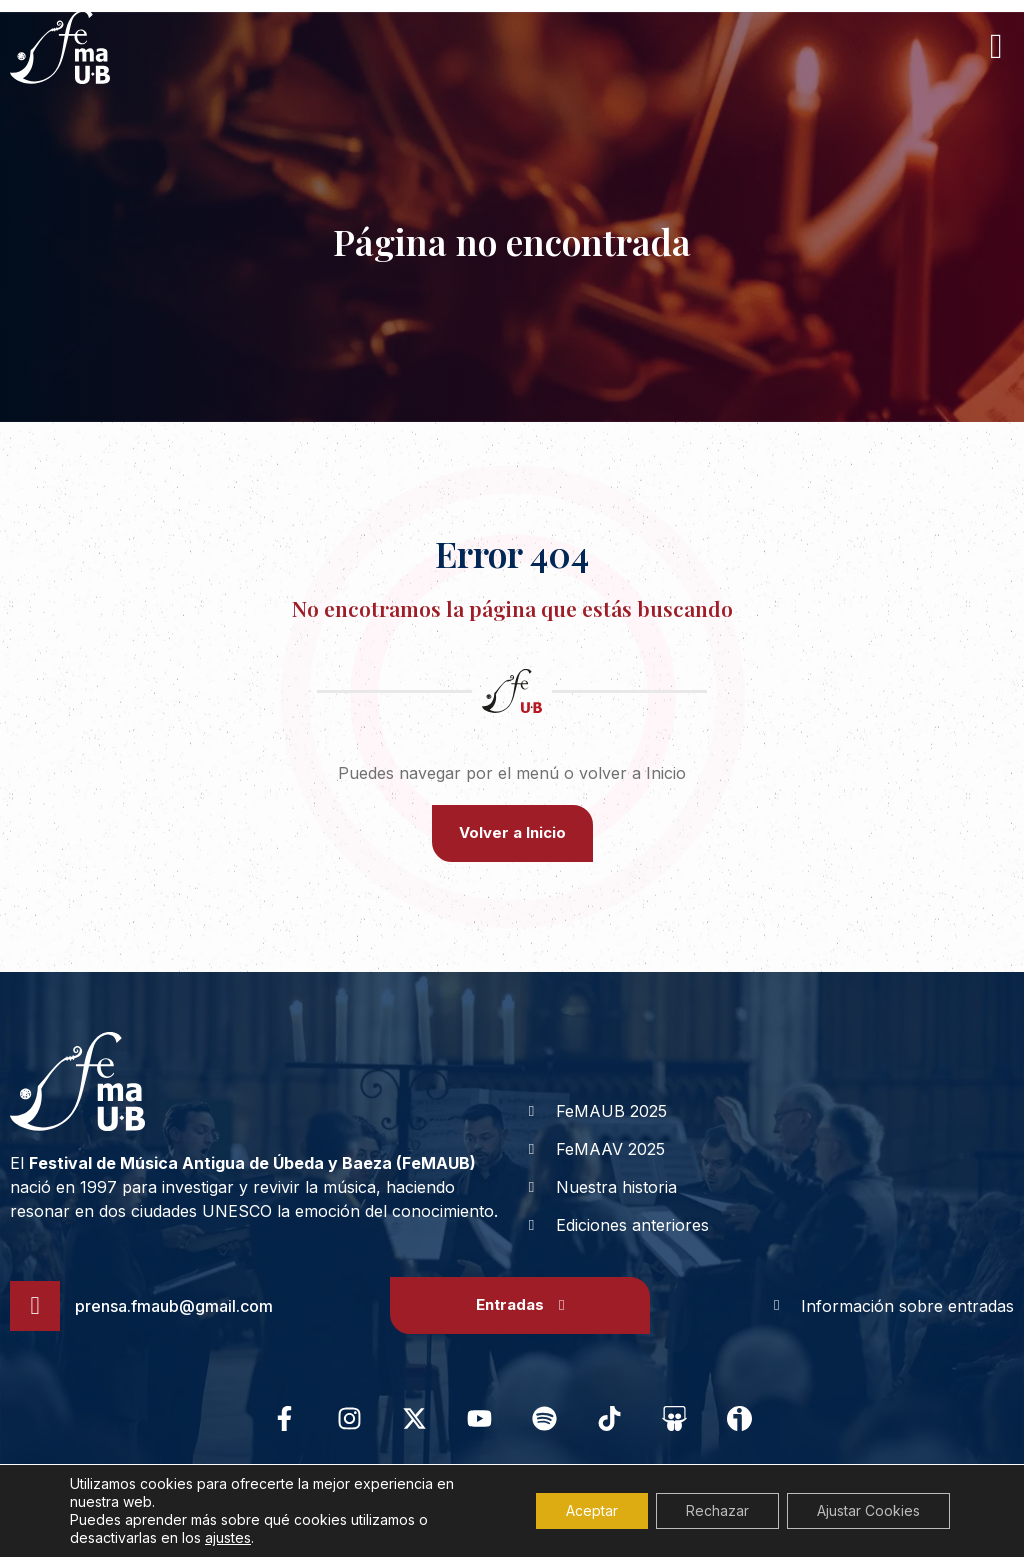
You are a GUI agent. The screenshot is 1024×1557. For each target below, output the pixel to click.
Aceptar (592, 1510)
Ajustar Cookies (868, 1510)
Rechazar (717, 1510)
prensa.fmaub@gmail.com (174, 1306)
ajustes (228, 1537)
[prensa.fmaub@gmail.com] (35, 1306)
